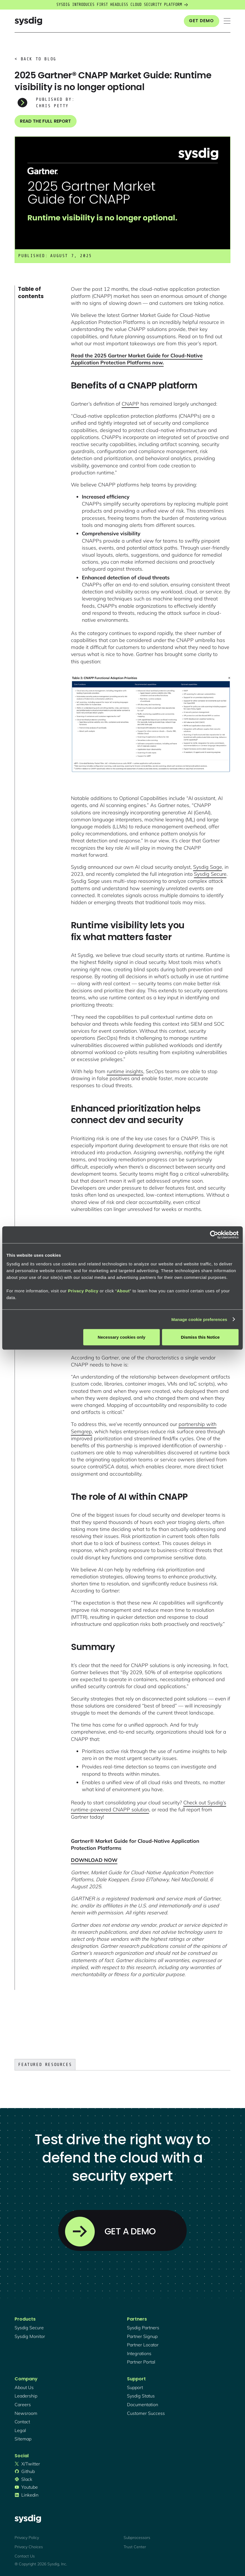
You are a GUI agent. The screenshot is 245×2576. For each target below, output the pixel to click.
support (135, 2387)
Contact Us (25, 2556)
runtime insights (125, 1071)
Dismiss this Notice (200, 1337)
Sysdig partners (143, 2327)
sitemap (23, 2439)
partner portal (141, 2362)
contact (22, 2421)
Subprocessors (137, 2537)
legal (20, 2430)
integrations (139, 2353)
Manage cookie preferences (199, 1319)
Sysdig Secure (210, 874)
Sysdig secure (29, 2327)
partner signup (142, 2336)
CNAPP (130, 404)
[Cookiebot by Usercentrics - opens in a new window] (214, 1234)
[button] (227, 21)
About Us (24, 2387)
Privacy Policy (83, 1290)
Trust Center (135, 2546)
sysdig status (141, 2396)
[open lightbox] (150, 723)
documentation (142, 2404)
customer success (146, 2413)
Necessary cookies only (121, 1337)
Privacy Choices (29, 2546)
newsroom (26, 2413)
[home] (28, 21)
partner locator (143, 2345)
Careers (23, 2404)
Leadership (26, 2396)
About (123, 1290)
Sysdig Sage (207, 867)
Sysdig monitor (30, 2336)
